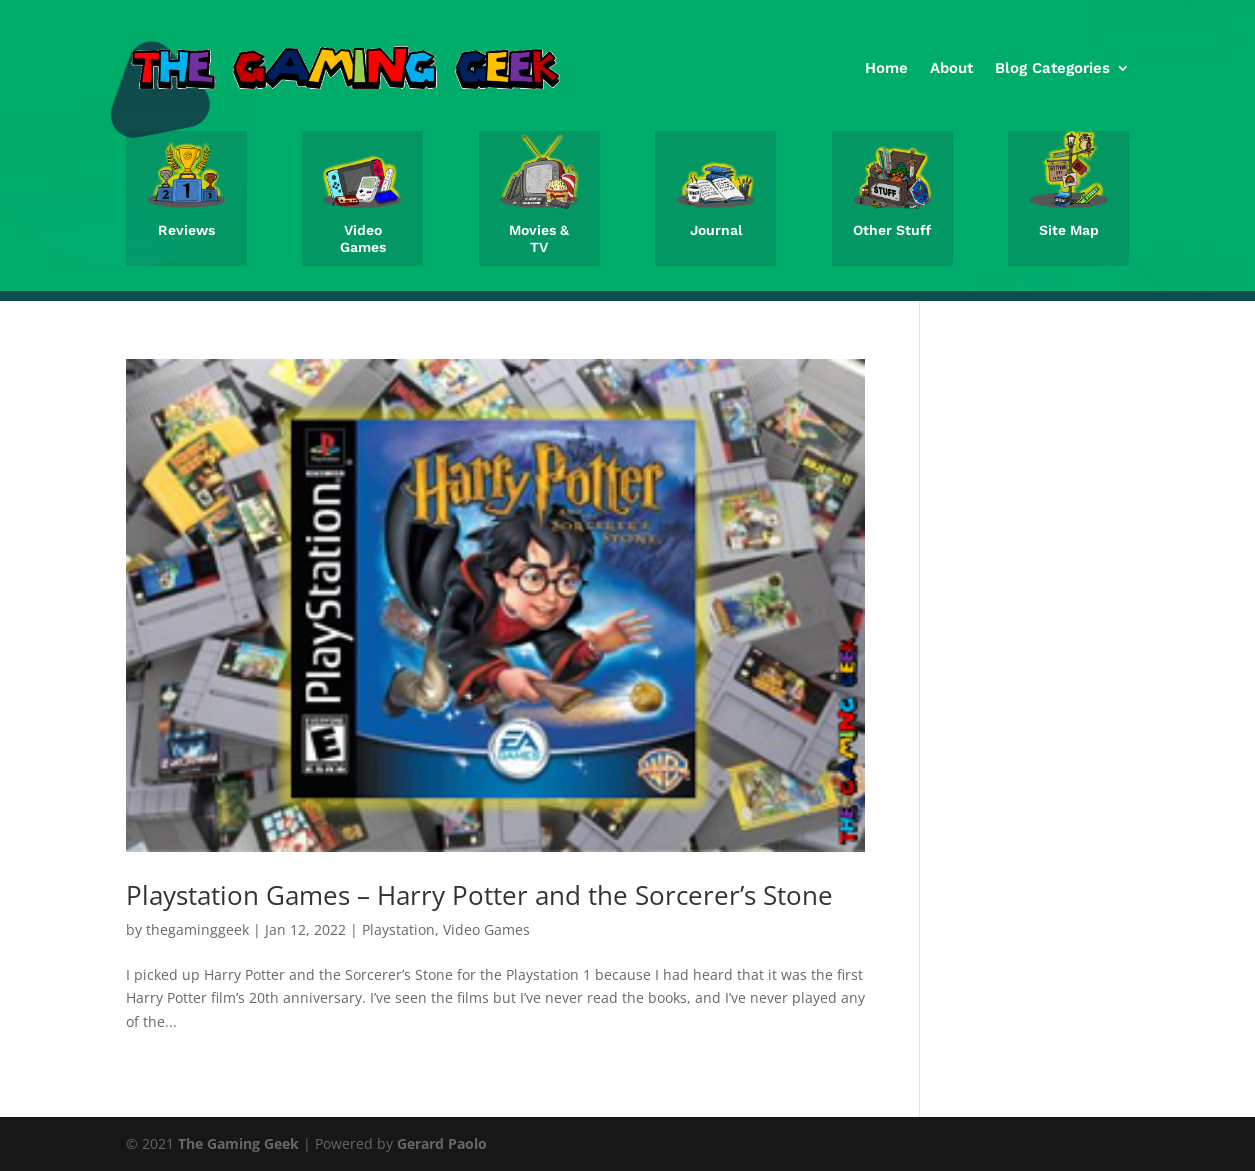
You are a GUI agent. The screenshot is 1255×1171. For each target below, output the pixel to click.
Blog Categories (1052, 68)
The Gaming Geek (238, 1143)
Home (886, 68)
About (951, 68)
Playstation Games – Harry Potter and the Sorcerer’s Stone (479, 895)
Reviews (186, 230)
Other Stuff (892, 230)
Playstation (398, 929)
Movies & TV (539, 238)
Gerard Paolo (442, 1143)
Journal (716, 230)
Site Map (1069, 230)
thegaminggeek (197, 929)
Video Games (363, 238)
